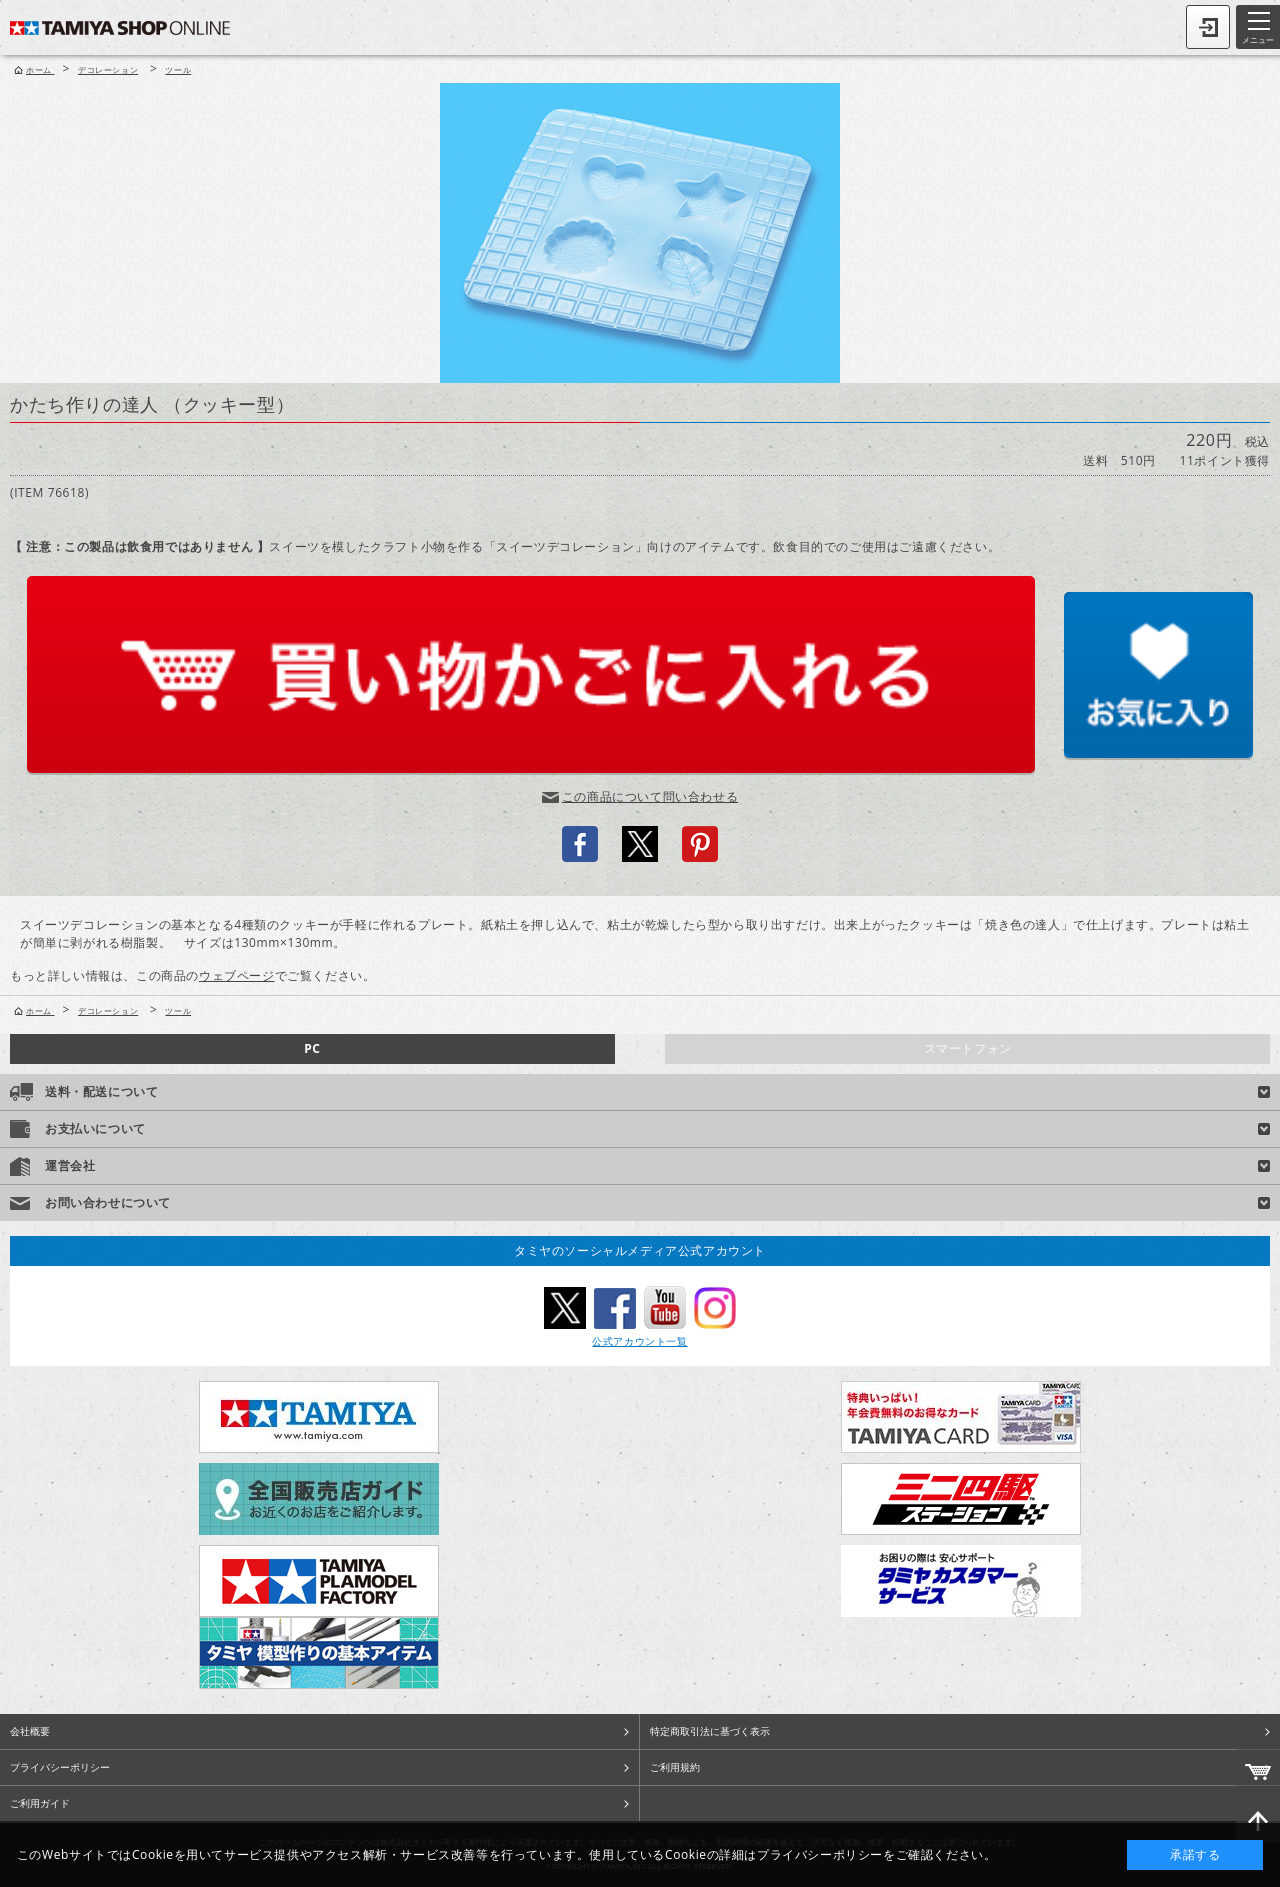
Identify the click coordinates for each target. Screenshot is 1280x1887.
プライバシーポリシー (60, 1767)
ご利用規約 (675, 1767)
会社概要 (30, 1731)
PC (312, 1048)
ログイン (1208, 27)
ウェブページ (237, 975)
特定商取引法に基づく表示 (710, 1731)
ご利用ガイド (40, 1803)
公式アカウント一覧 (639, 1341)
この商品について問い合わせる (650, 796)
